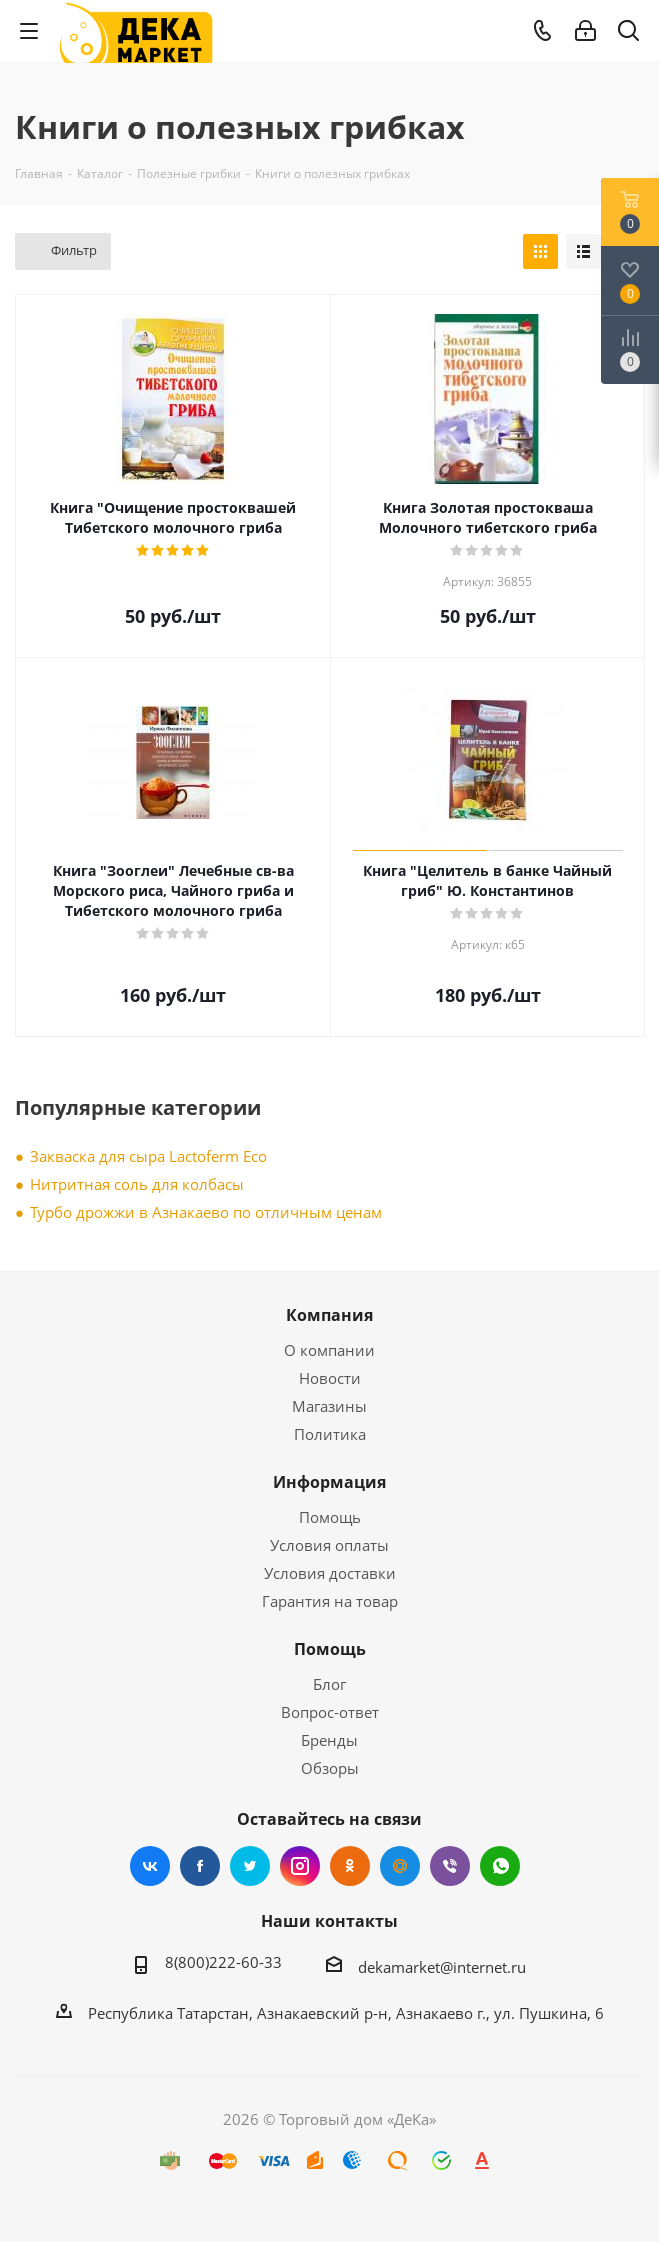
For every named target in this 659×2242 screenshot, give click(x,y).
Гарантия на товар (330, 1601)
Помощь (330, 1517)
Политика (330, 1434)
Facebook (200, 1866)
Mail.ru (400, 1866)
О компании (329, 1350)
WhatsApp (500, 1866)
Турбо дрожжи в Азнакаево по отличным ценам (206, 1212)
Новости (330, 1378)
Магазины (329, 1406)
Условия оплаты (329, 1545)
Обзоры (330, 1768)
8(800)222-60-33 (223, 1962)
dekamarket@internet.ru (442, 1967)
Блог (329, 1684)
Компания (329, 1315)
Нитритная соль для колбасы (137, 1184)
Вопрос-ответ (330, 1712)
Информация (329, 1482)
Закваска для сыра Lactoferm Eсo (148, 1156)
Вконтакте (150, 1866)
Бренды (329, 1740)
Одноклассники (350, 1866)
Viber (450, 1866)
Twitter (250, 1866)
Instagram (300, 1866)
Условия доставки (330, 1573)
